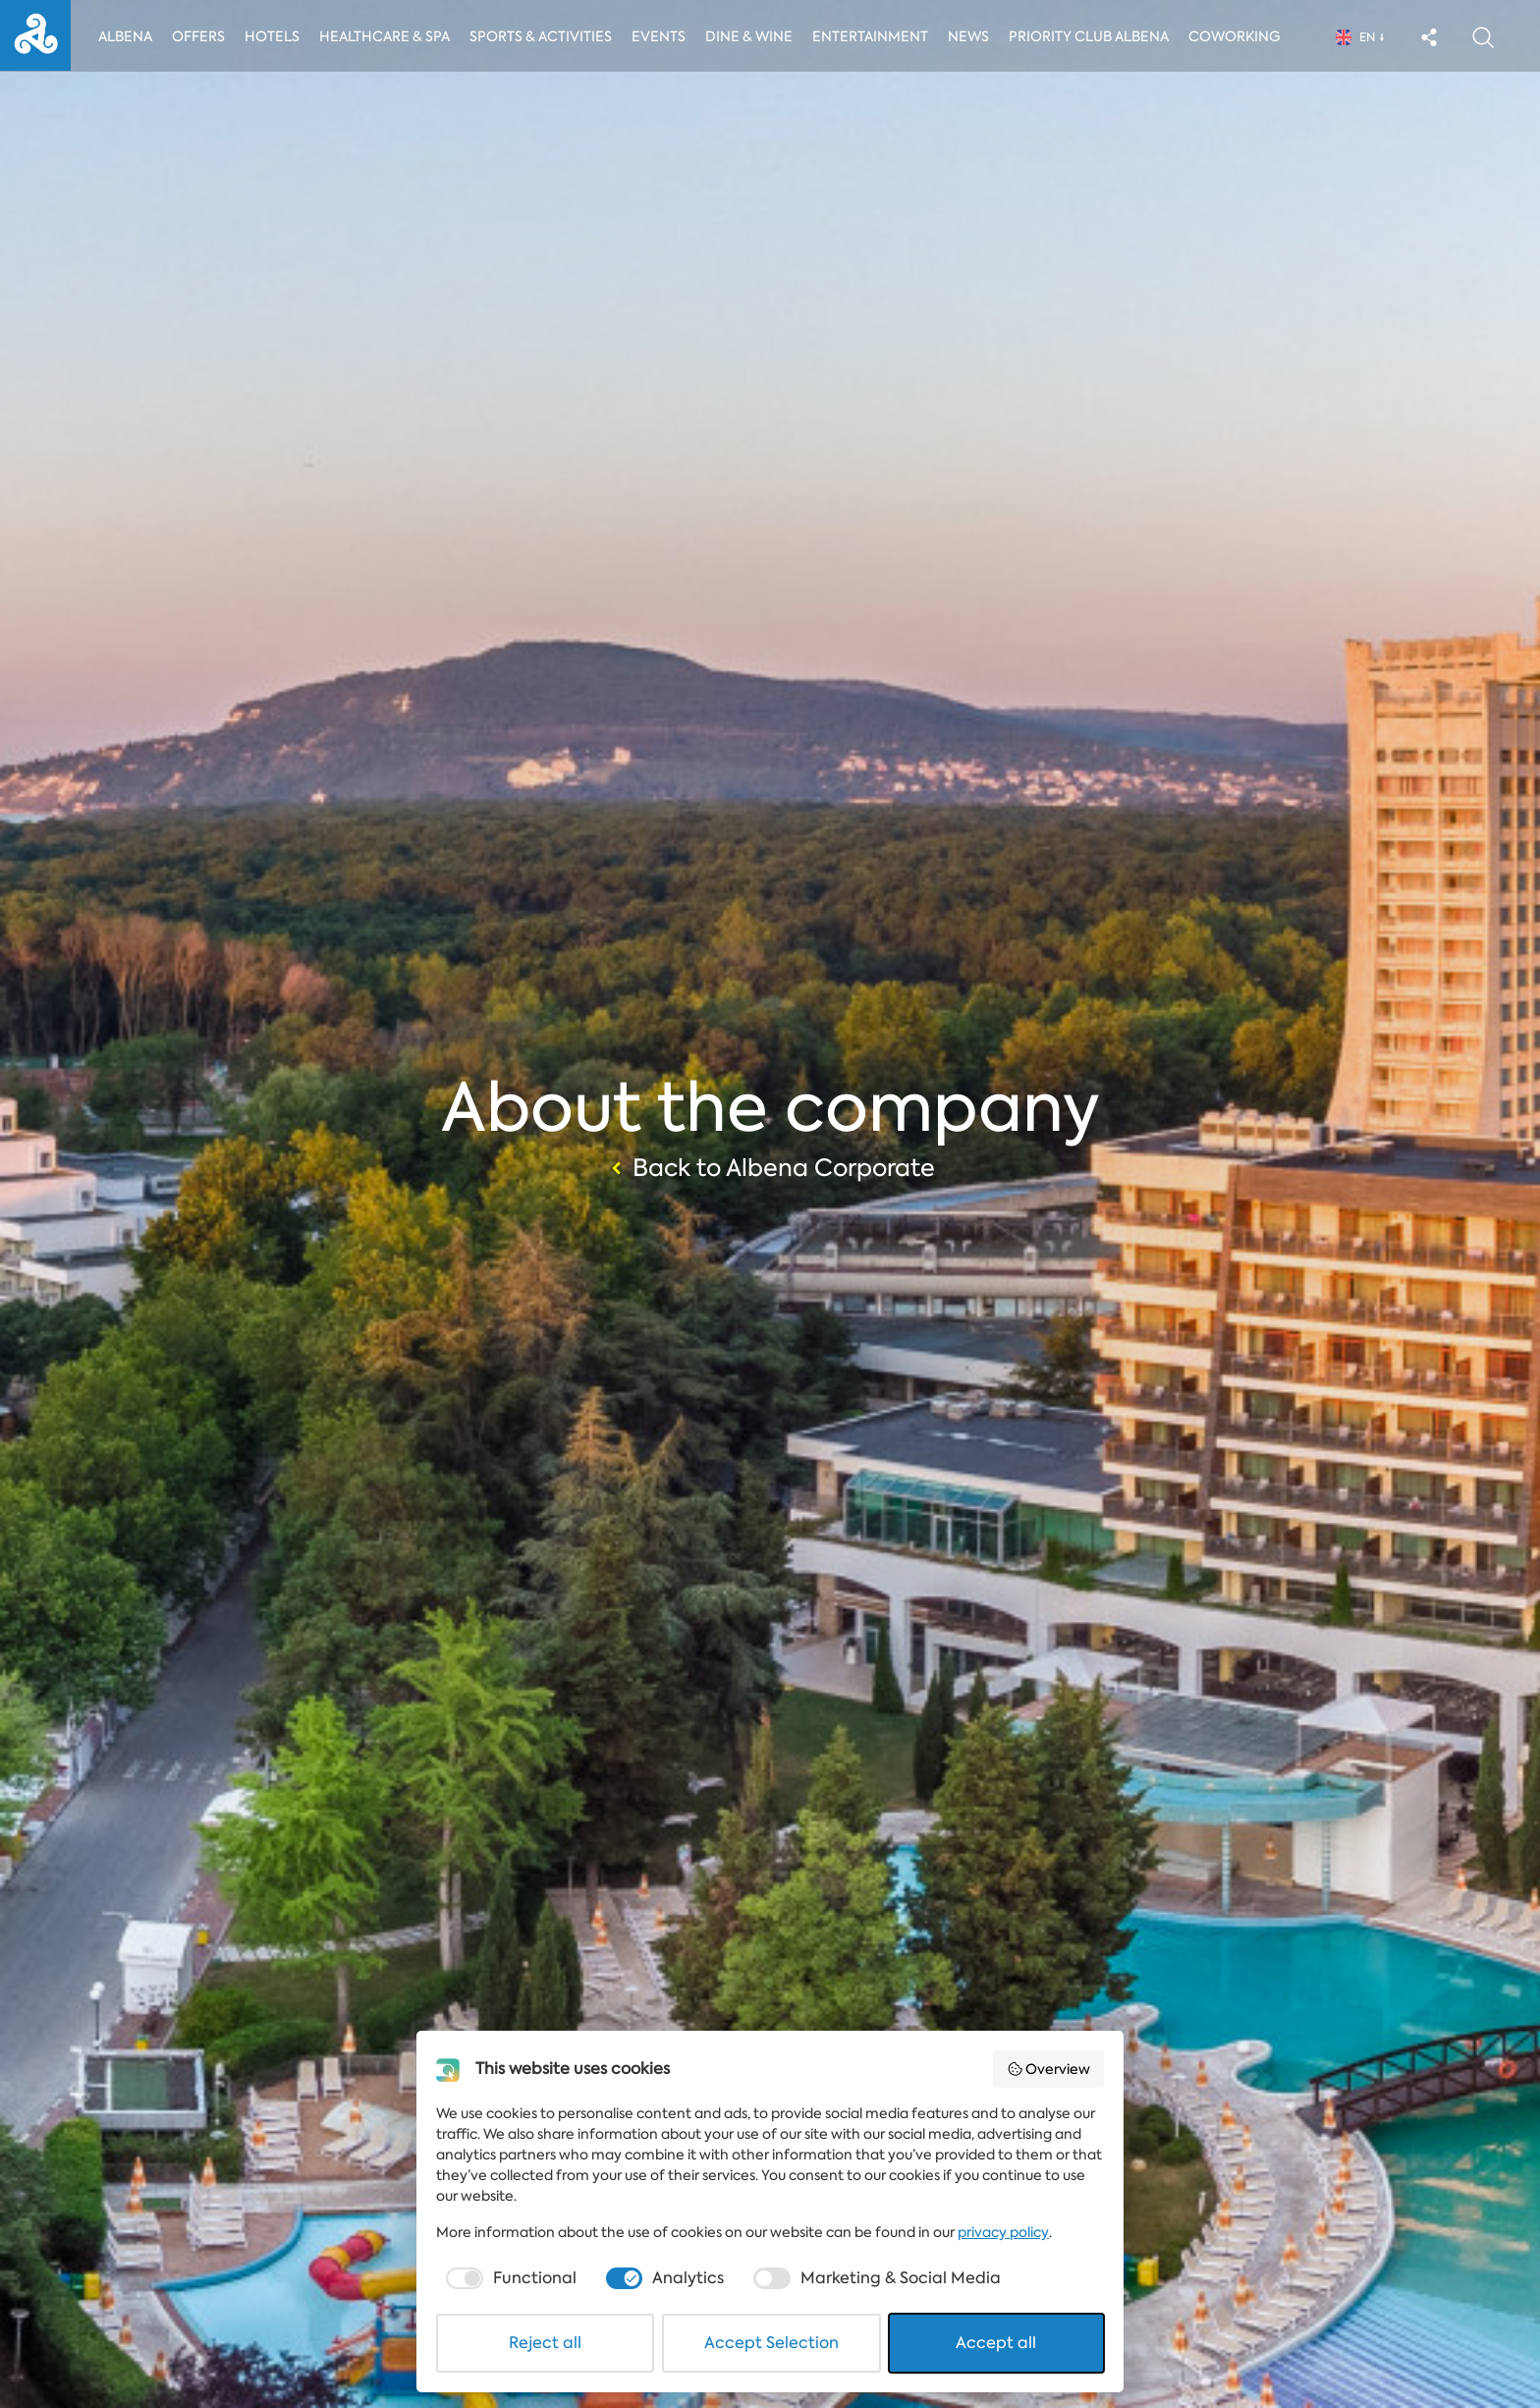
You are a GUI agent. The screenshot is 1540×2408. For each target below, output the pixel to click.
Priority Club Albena (1095, 36)
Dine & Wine (753, 36)
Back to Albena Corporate (770, 1168)
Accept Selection (771, 2342)
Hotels (273, 36)
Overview (1049, 2069)
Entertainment (874, 36)
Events (662, 36)
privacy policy (1003, 2232)
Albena (125, 36)
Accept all (996, 2342)
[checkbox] (509, 2278)
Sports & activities (542, 36)
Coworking (1240, 36)
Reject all (545, 2342)
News (974, 36)
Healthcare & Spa (385, 36)
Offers (199, 36)
